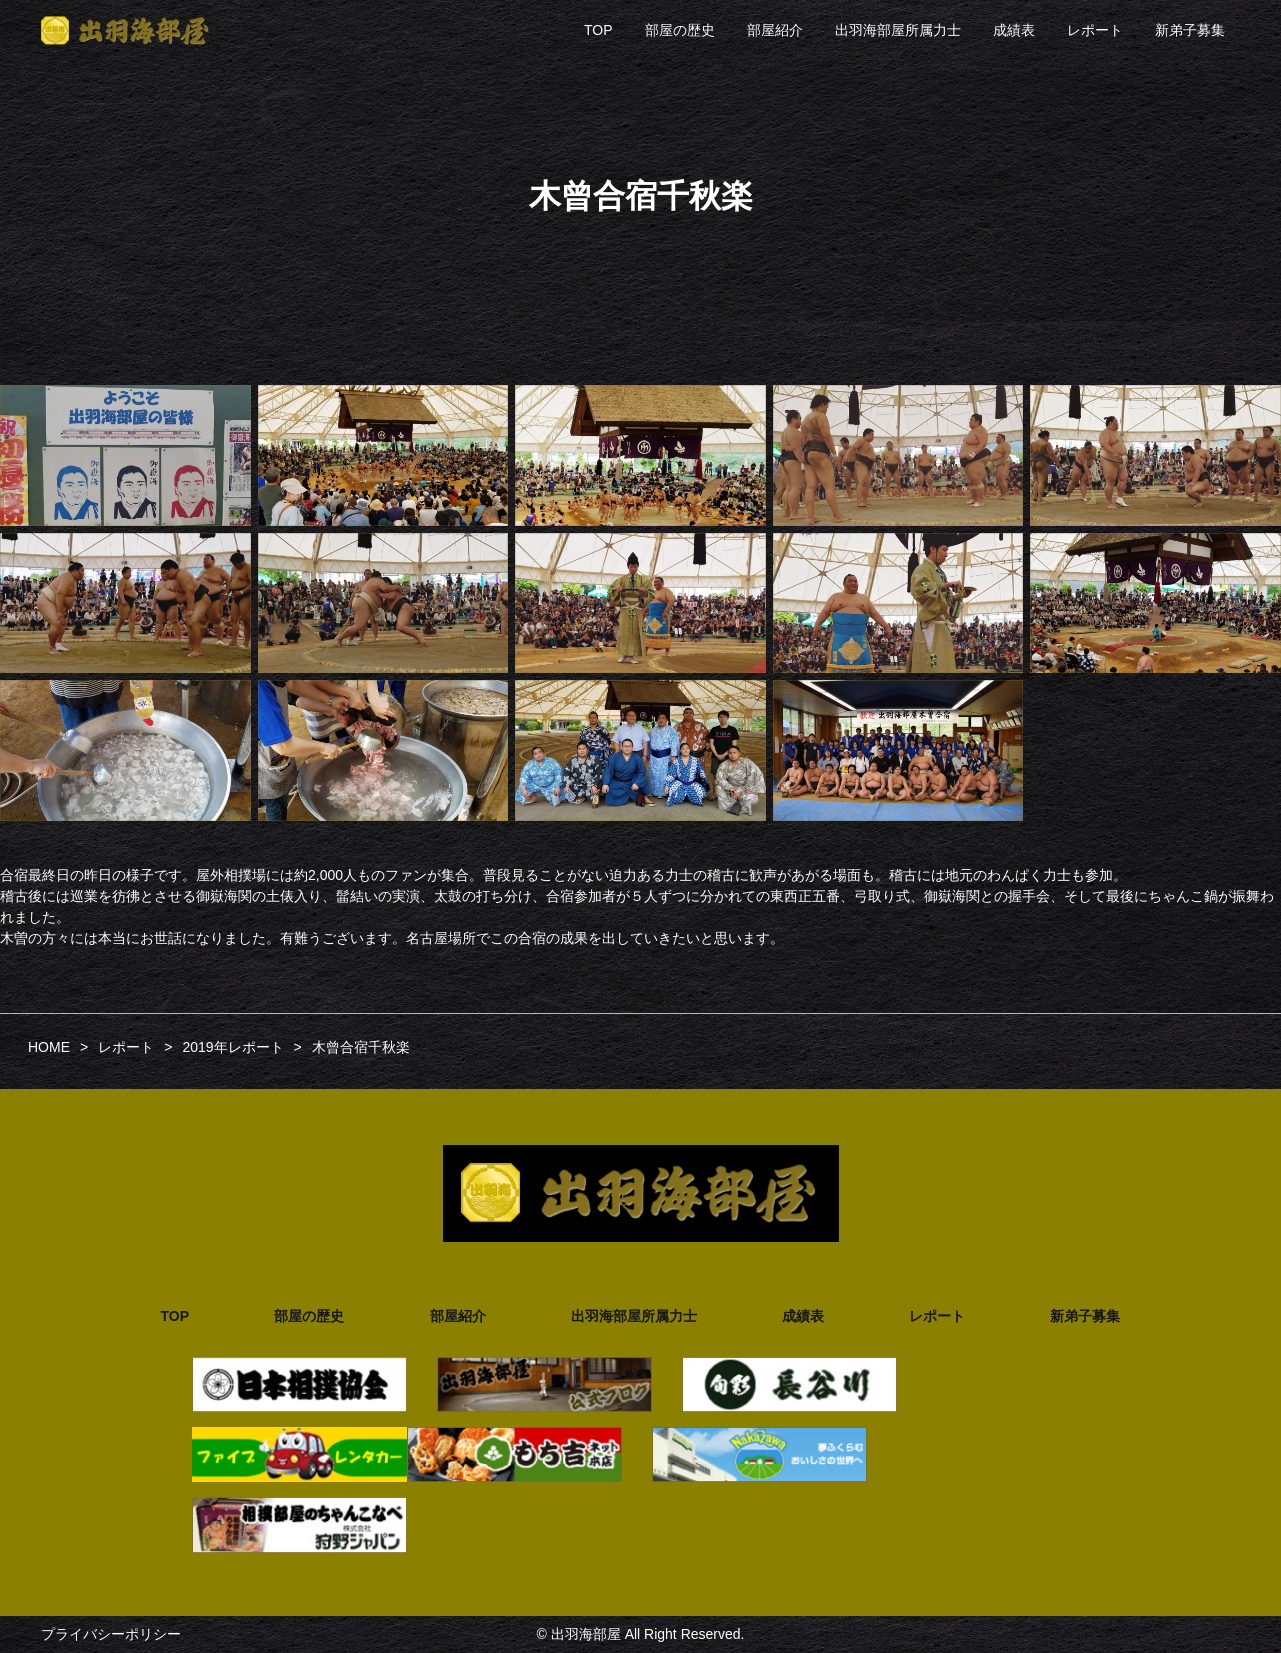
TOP (598, 30)
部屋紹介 (775, 30)
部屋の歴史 (680, 30)
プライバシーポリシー (111, 1634)
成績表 (1014, 30)
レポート (1095, 30)
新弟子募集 (1190, 30)
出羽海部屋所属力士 (898, 30)
